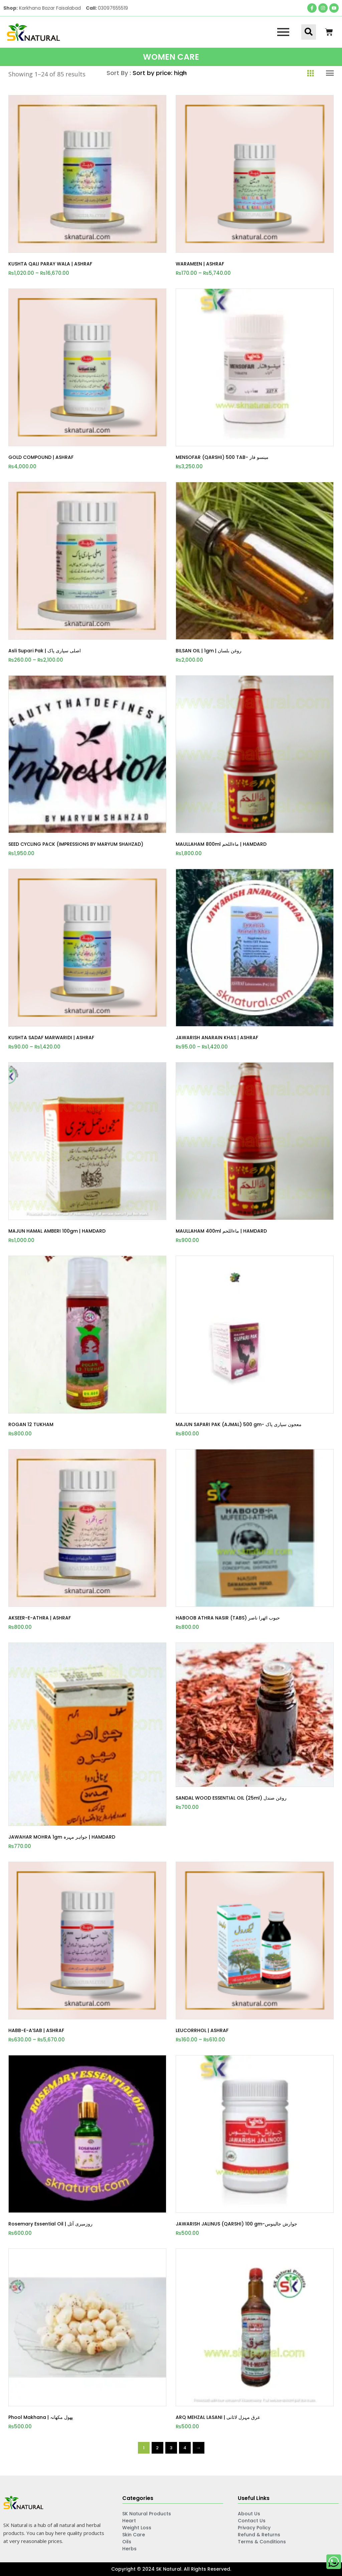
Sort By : (120, 73)
